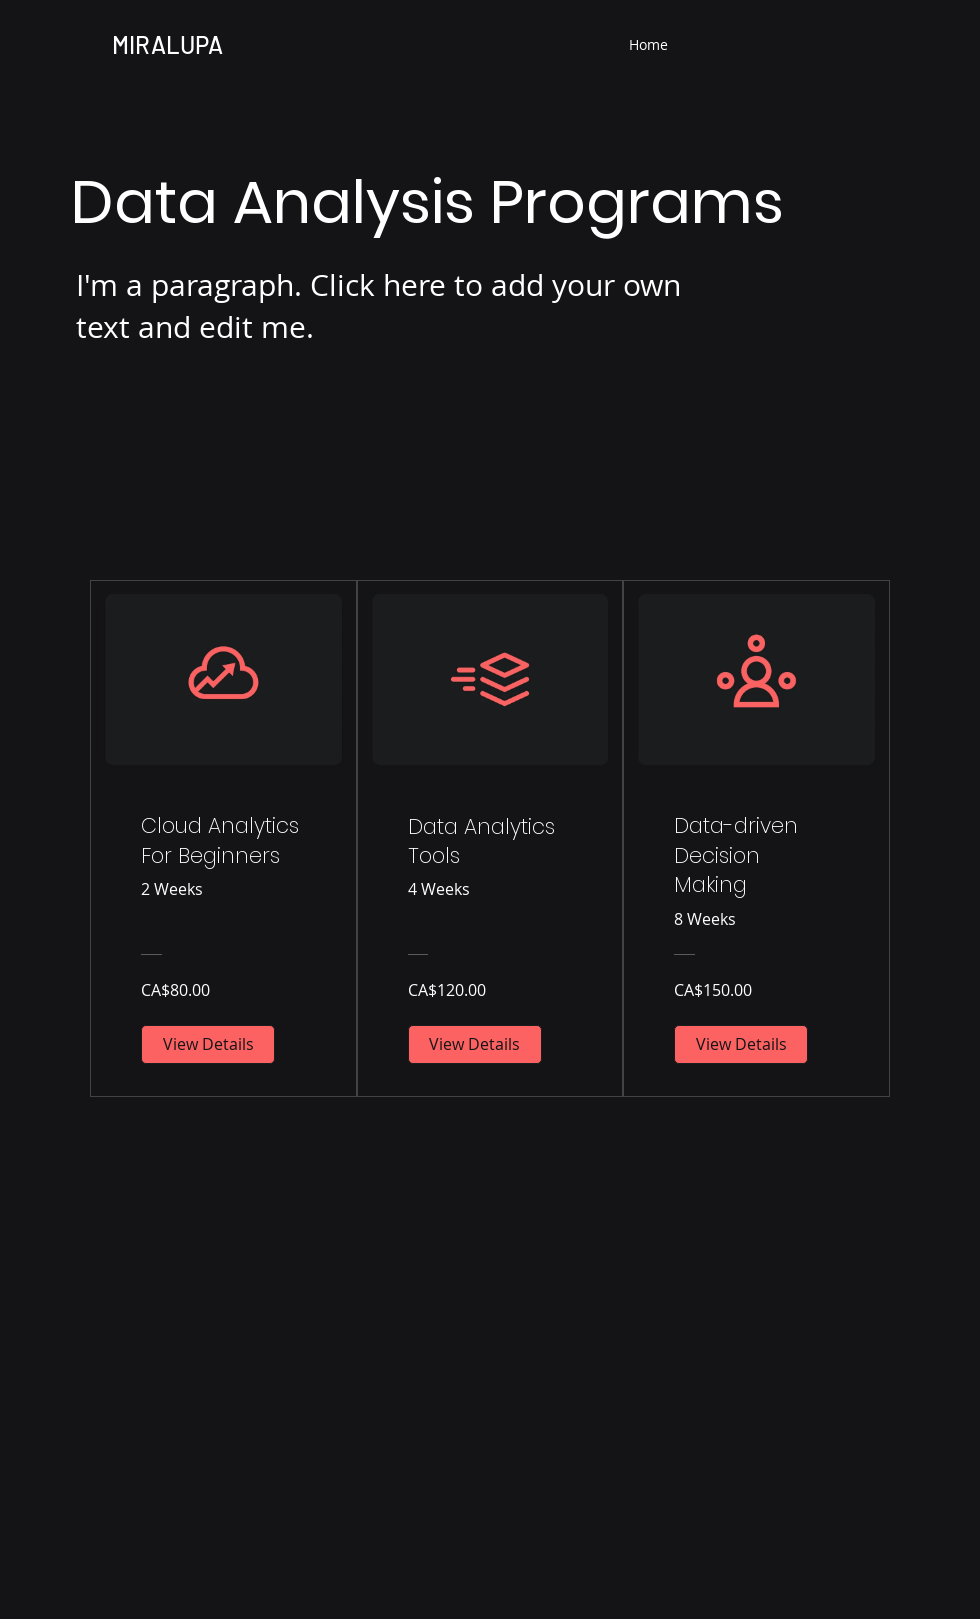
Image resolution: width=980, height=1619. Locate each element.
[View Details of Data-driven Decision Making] (741, 1044)
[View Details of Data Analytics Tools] (475, 1044)
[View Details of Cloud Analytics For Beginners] (208, 1044)
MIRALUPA (167, 44)
